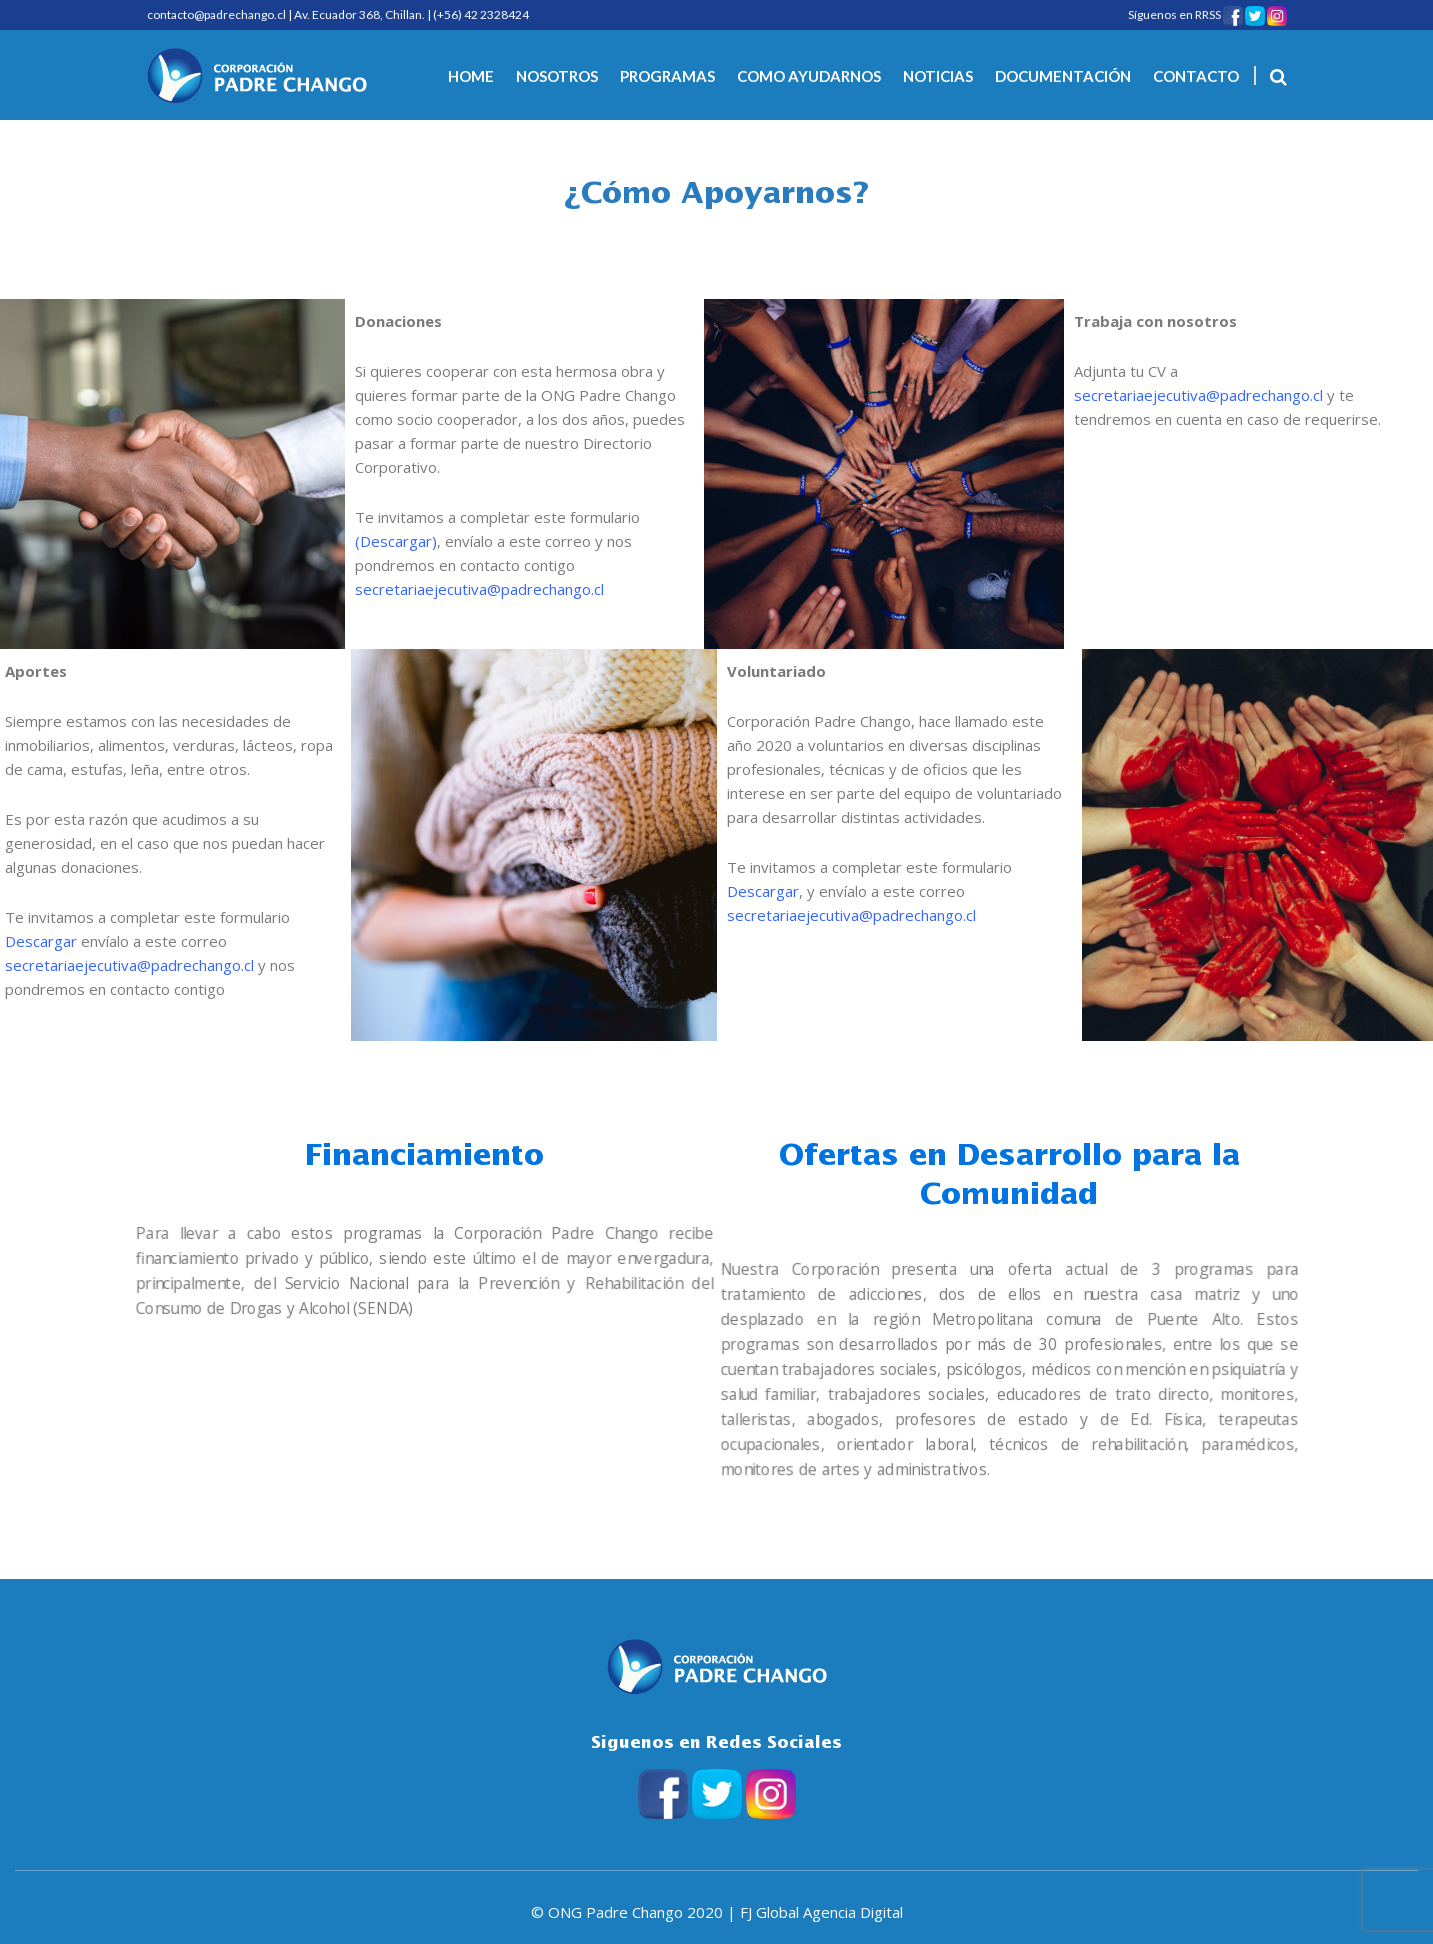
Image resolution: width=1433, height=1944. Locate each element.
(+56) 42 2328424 (481, 14)
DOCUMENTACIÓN (1063, 76)
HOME (471, 76)
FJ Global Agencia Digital (821, 1912)
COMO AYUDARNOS (809, 76)
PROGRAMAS (667, 76)
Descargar (396, 541)
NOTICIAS (938, 76)
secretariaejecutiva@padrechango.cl (479, 589)
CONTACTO (1196, 76)
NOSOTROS (557, 76)
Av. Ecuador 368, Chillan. (359, 14)
